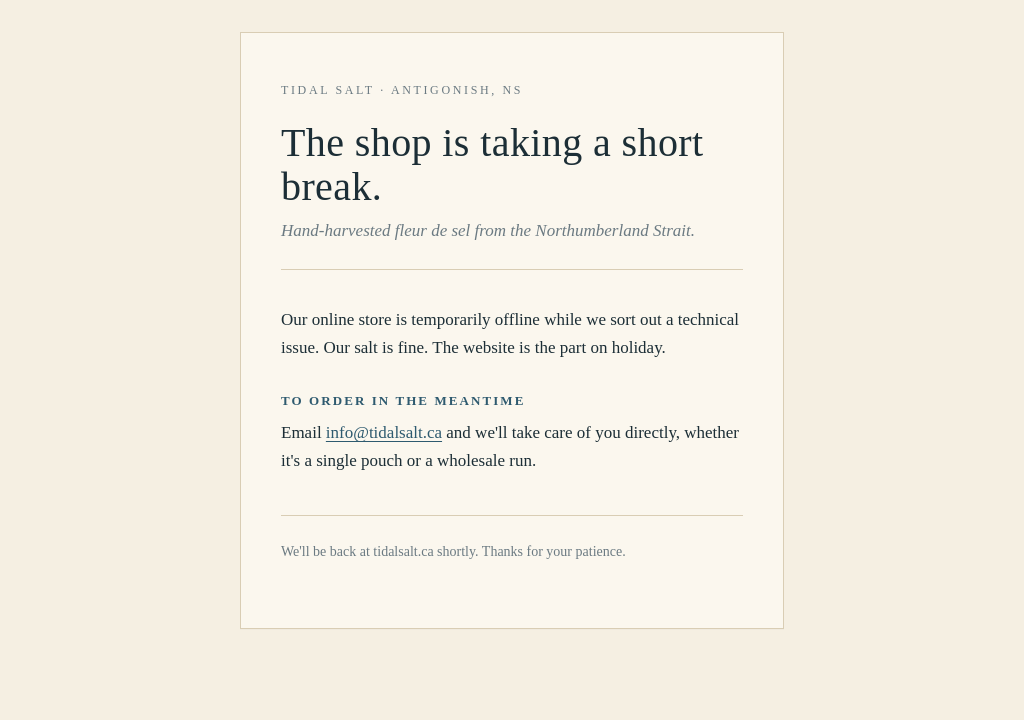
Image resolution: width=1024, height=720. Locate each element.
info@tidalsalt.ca (384, 432)
